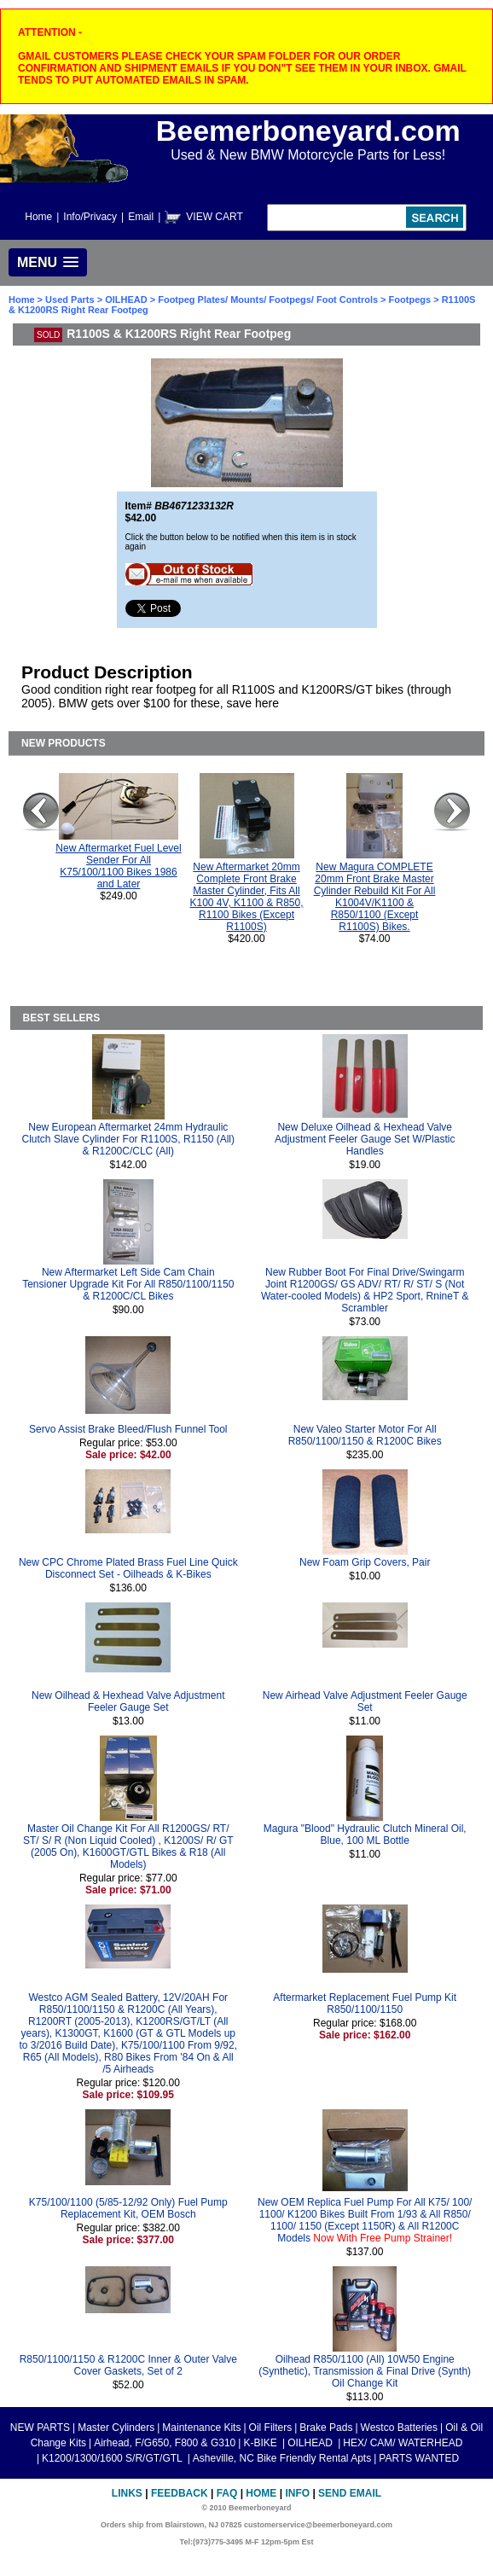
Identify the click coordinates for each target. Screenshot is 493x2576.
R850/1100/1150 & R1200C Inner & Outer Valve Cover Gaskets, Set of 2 (128, 2365)
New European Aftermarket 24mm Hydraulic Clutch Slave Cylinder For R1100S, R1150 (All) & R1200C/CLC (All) (128, 1139)
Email (141, 217)
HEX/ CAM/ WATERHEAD (402, 2443)
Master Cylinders (116, 2428)
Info (297, 2493)
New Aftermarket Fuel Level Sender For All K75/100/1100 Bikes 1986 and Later (118, 866)
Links (127, 2493)
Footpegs (410, 299)
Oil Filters (271, 2428)
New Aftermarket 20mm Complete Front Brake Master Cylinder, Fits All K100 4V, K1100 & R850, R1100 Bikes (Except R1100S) (247, 897)
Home (38, 217)
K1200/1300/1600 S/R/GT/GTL (113, 2458)
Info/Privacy (90, 217)
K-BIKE (261, 2443)
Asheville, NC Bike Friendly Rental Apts (282, 2458)
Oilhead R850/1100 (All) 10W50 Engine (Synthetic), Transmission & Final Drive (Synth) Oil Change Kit (364, 2371)
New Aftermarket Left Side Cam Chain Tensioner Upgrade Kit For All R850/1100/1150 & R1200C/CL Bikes (128, 1284)
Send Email (349, 2493)
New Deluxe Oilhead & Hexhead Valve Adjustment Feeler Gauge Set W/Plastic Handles (365, 1139)
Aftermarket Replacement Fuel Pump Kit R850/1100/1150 (364, 2003)
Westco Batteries (399, 2428)
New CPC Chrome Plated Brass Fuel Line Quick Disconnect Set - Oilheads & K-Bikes (128, 1568)
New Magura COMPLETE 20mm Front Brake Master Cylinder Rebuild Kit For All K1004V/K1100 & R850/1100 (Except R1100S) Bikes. (375, 897)
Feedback (179, 2493)
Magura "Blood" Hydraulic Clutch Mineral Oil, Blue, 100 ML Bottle (365, 1834)
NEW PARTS (40, 2428)
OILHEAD (127, 299)
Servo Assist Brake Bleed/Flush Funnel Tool (128, 1429)
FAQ (227, 2493)
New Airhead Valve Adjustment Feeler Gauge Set (365, 1701)
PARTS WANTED (419, 2458)
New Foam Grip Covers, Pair (364, 1562)
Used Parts (69, 299)
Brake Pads (325, 2428)
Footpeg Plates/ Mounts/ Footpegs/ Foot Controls (268, 299)
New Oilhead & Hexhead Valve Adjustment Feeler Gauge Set (128, 1701)
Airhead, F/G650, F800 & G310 (164, 2443)
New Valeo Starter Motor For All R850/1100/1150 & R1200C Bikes (365, 1435)
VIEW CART (214, 217)
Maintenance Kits (201, 2428)
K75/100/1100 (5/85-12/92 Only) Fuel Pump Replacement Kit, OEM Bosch (128, 2208)
